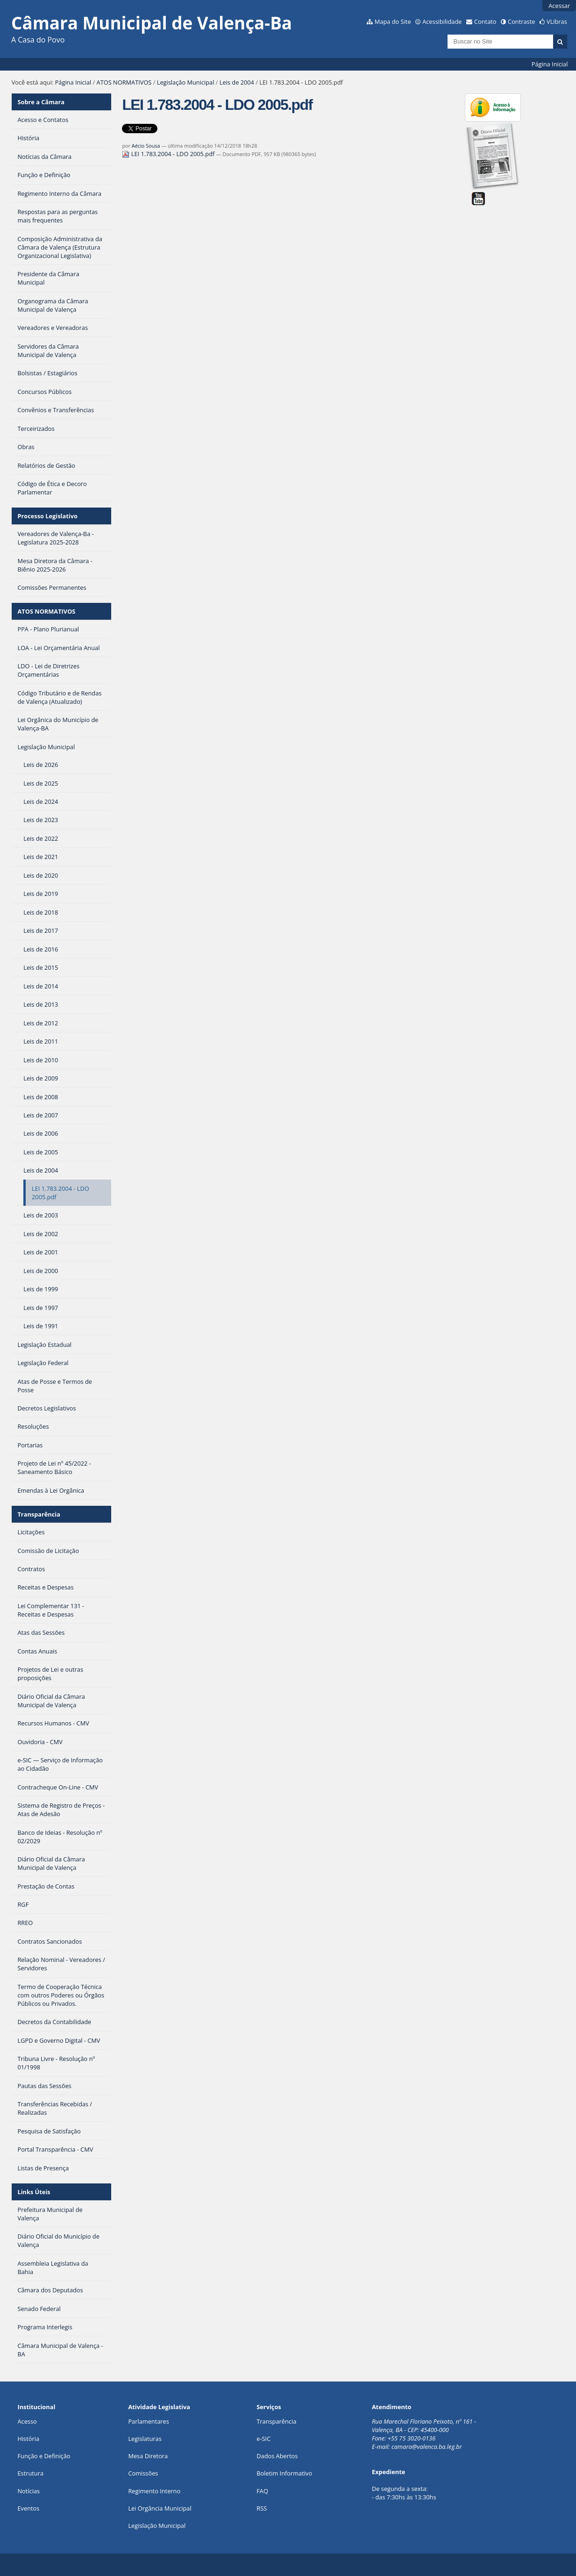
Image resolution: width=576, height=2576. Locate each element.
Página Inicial (550, 64)
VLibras (557, 21)
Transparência (38, 1514)
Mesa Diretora (148, 2456)
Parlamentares (148, 2421)
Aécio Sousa (146, 145)
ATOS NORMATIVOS (124, 82)
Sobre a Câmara (40, 102)
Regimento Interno (154, 2491)
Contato (485, 21)
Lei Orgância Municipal (159, 2508)
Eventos (28, 2508)
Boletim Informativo (284, 2473)
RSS (261, 2508)
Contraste (521, 21)
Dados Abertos (277, 2456)
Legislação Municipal (185, 82)
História (28, 2438)
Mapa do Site (393, 21)
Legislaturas (144, 2438)
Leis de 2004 (237, 82)
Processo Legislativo (47, 516)
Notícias (28, 2491)
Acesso (26, 2421)
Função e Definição (43, 2456)
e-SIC (263, 2438)
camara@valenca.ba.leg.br (426, 2446)
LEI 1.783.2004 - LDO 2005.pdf (169, 154)
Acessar (559, 5)
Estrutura (30, 2473)
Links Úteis (33, 2192)
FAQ (262, 2491)
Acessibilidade (442, 21)
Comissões (143, 2473)
